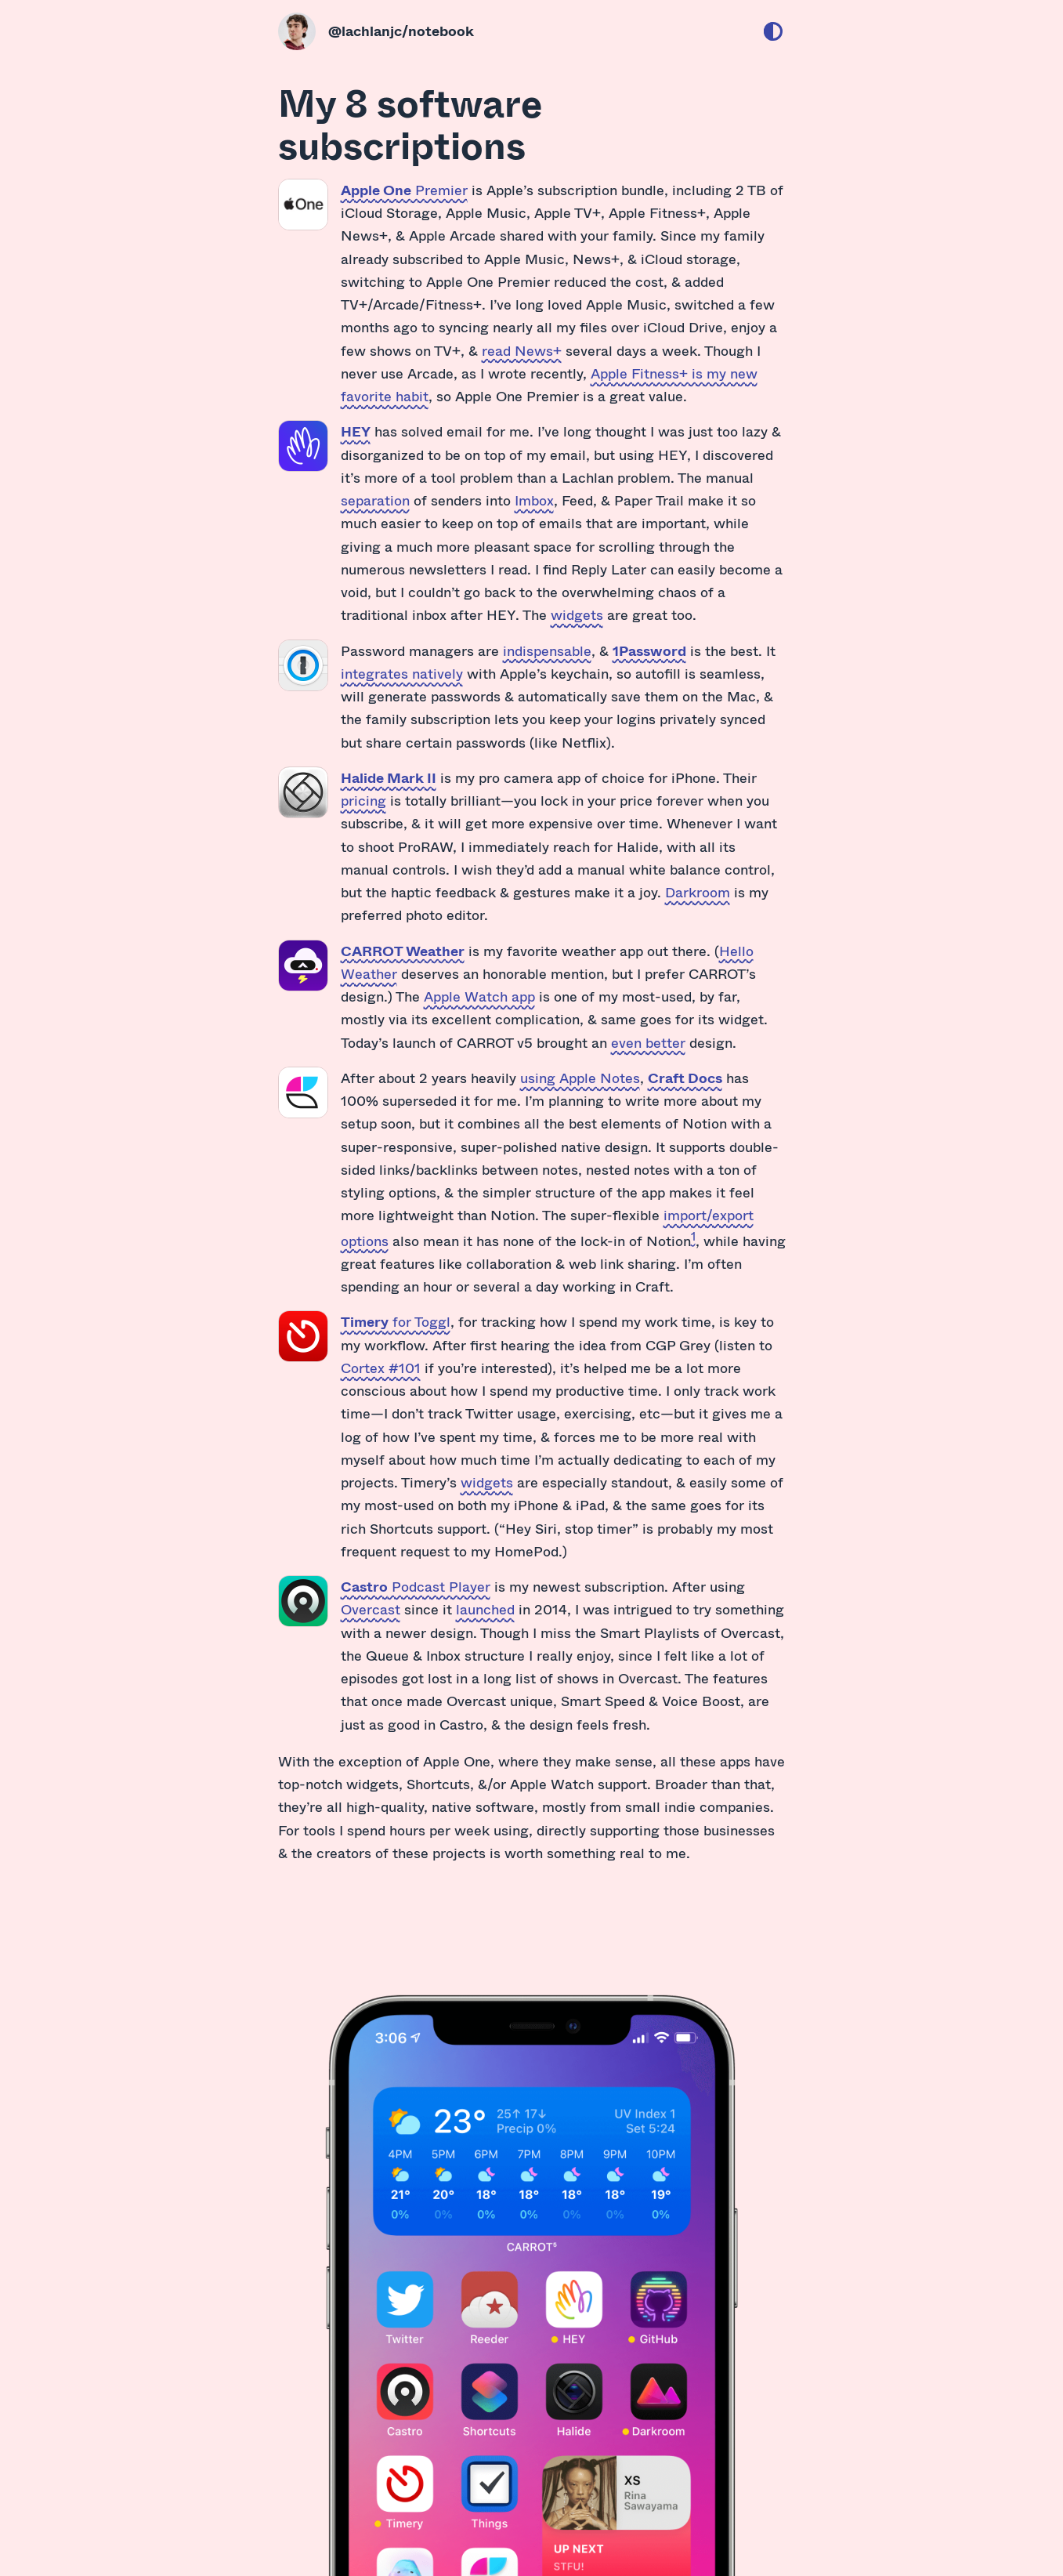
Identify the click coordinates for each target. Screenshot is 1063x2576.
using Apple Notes (580, 1078)
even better (648, 1042)
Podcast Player (415, 1586)
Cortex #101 (381, 1368)
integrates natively (402, 673)
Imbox (534, 500)
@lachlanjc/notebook (401, 31)
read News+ (522, 350)
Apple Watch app (479, 996)
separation (375, 500)
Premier (404, 190)
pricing (363, 800)
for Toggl (395, 1321)
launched (485, 1609)
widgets (577, 614)
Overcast (370, 1609)
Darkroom (697, 892)
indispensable (547, 650)
